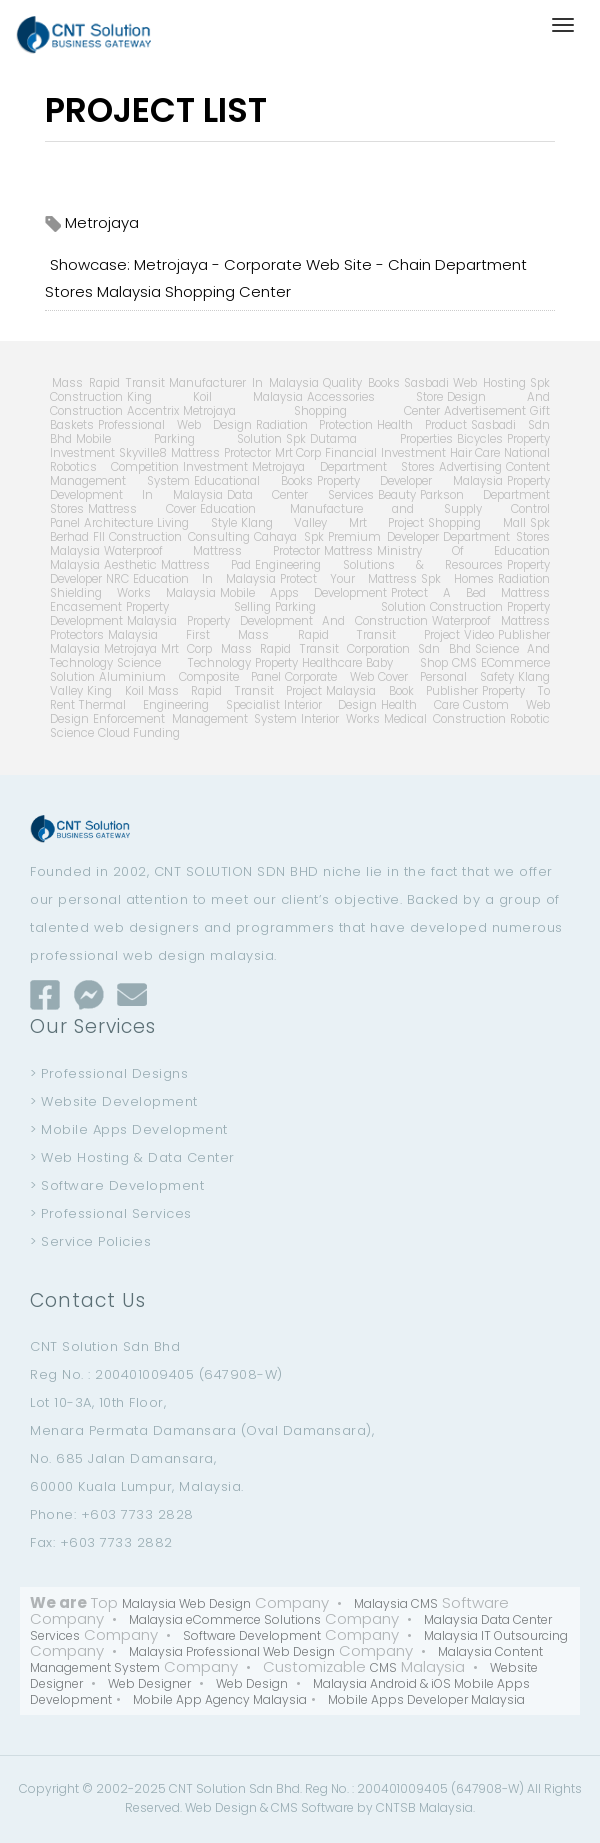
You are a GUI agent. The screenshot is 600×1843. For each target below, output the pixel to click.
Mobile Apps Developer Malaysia (426, 1699)
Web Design (252, 1683)
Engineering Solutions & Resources (379, 565)
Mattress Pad (206, 565)
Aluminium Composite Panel (190, 677)
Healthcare (332, 663)
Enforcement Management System (195, 719)
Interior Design (331, 705)
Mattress (348, 551)
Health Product (422, 425)
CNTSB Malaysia (424, 1807)
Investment (215, 467)
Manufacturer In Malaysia (244, 383)
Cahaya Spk (288, 537)
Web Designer (149, 1683)
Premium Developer (383, 537)
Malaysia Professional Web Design (232, 1651)
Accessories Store (375, 397)
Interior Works (340, 719)
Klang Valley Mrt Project (333, 523)
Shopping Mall (477, 523)
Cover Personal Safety (446, 677)
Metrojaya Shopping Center (311, 411)
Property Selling (198, 607)
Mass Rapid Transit (108, 383)
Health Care (420, 705)
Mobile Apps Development (303, 593)
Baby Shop (407, 663)
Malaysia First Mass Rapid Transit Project (284, 635)
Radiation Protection (315, 425)
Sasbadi (426, 383)
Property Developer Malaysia (410, 481)
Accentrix (153, 411)
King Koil (115, 691)
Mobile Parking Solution (179, 439)
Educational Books (253, 481)
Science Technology (184, 663)
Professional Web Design (175, 425)
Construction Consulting (179, 537)
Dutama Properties (381, 439)
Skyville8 (143, 453)
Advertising (470, 467)
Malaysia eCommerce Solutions (225, 1619)
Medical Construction (445, 719)
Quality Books (361, 383)
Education (228, 509)
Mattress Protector (221, 453)
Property (276, 663)
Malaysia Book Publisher (402, 691)
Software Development (252, 1635)
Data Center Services (300, 495)
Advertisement (485, 411)
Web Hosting (489, 383)
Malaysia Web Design (186, 1603)
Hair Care (475, 453)
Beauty (397, 495)
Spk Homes (457, 579)
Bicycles (480, 439)
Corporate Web (329, 677)
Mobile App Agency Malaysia (220, 1699)
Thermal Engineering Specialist (179, 705)
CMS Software (312, 1807)
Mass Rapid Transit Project (235, 691)
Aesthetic (130, 565)
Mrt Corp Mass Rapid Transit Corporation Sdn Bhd (316, 649)
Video (479, 635)
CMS (464, 663)
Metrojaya (130, 649)
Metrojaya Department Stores (343, 467)
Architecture (118, 523)
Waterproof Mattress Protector (212, 551)
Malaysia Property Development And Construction (277, 621)
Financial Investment (385, 453)
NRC (117, 579)
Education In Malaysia (204, 579)
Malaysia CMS (396, 1603)
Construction (466, 607)
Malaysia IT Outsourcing (496, 1635)
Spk (296, 439)
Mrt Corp (298, 453)
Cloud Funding (139, 733)
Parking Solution (350, 607)
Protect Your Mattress (348, 579)
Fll (99, 537)
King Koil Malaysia (215, 397)
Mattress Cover (142, 509)
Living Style (197, 523)
